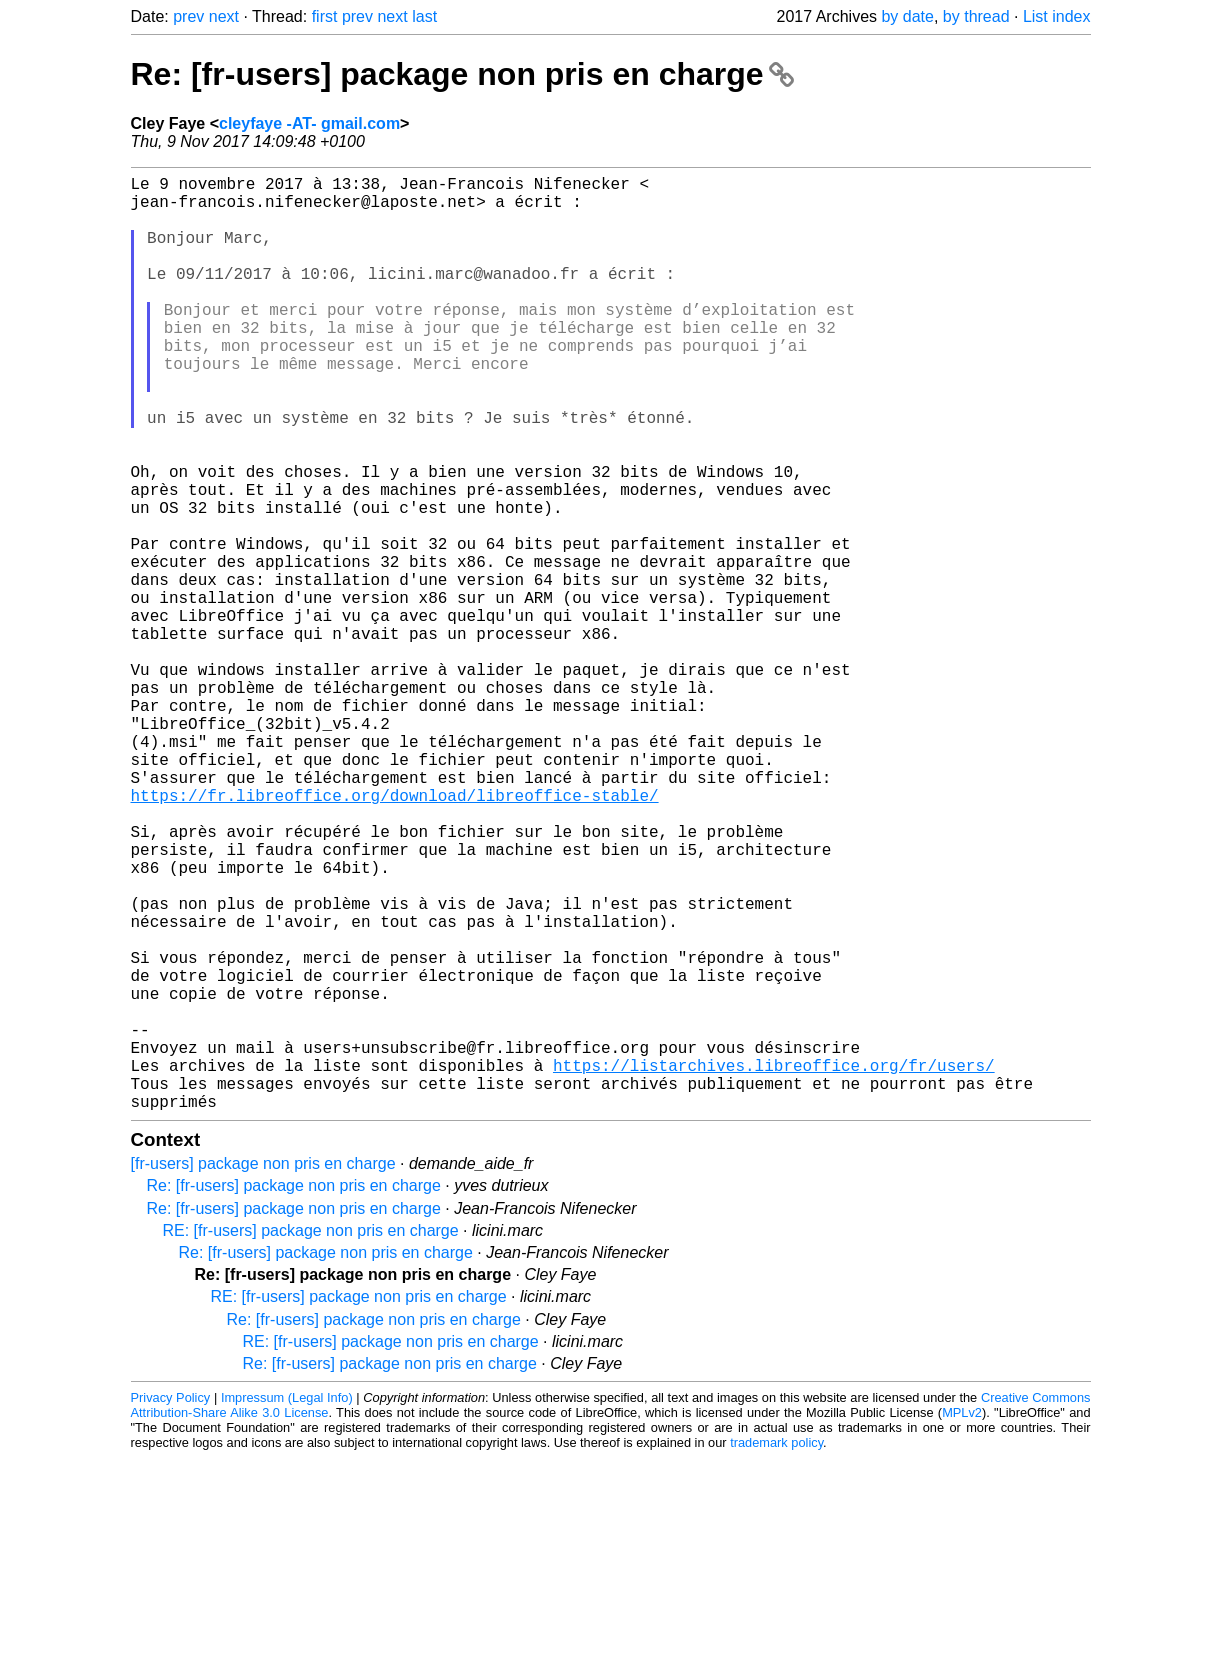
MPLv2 (962, 1620)
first (325, 16)
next (224, 16)
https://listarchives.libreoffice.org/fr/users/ (774, 1265)
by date (907, 16)
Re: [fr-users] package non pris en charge (463, 74)
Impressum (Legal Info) (287, 1605)
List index (1057, 16)
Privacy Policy (171, 1605)
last (424, 16)
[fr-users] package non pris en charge (263, 1371)
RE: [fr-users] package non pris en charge (311, 1438)
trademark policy (776, 1650)
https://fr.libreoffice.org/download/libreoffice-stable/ (395, 935)
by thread (976, 16)
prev (188, 16)
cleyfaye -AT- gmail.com (309, 123)
